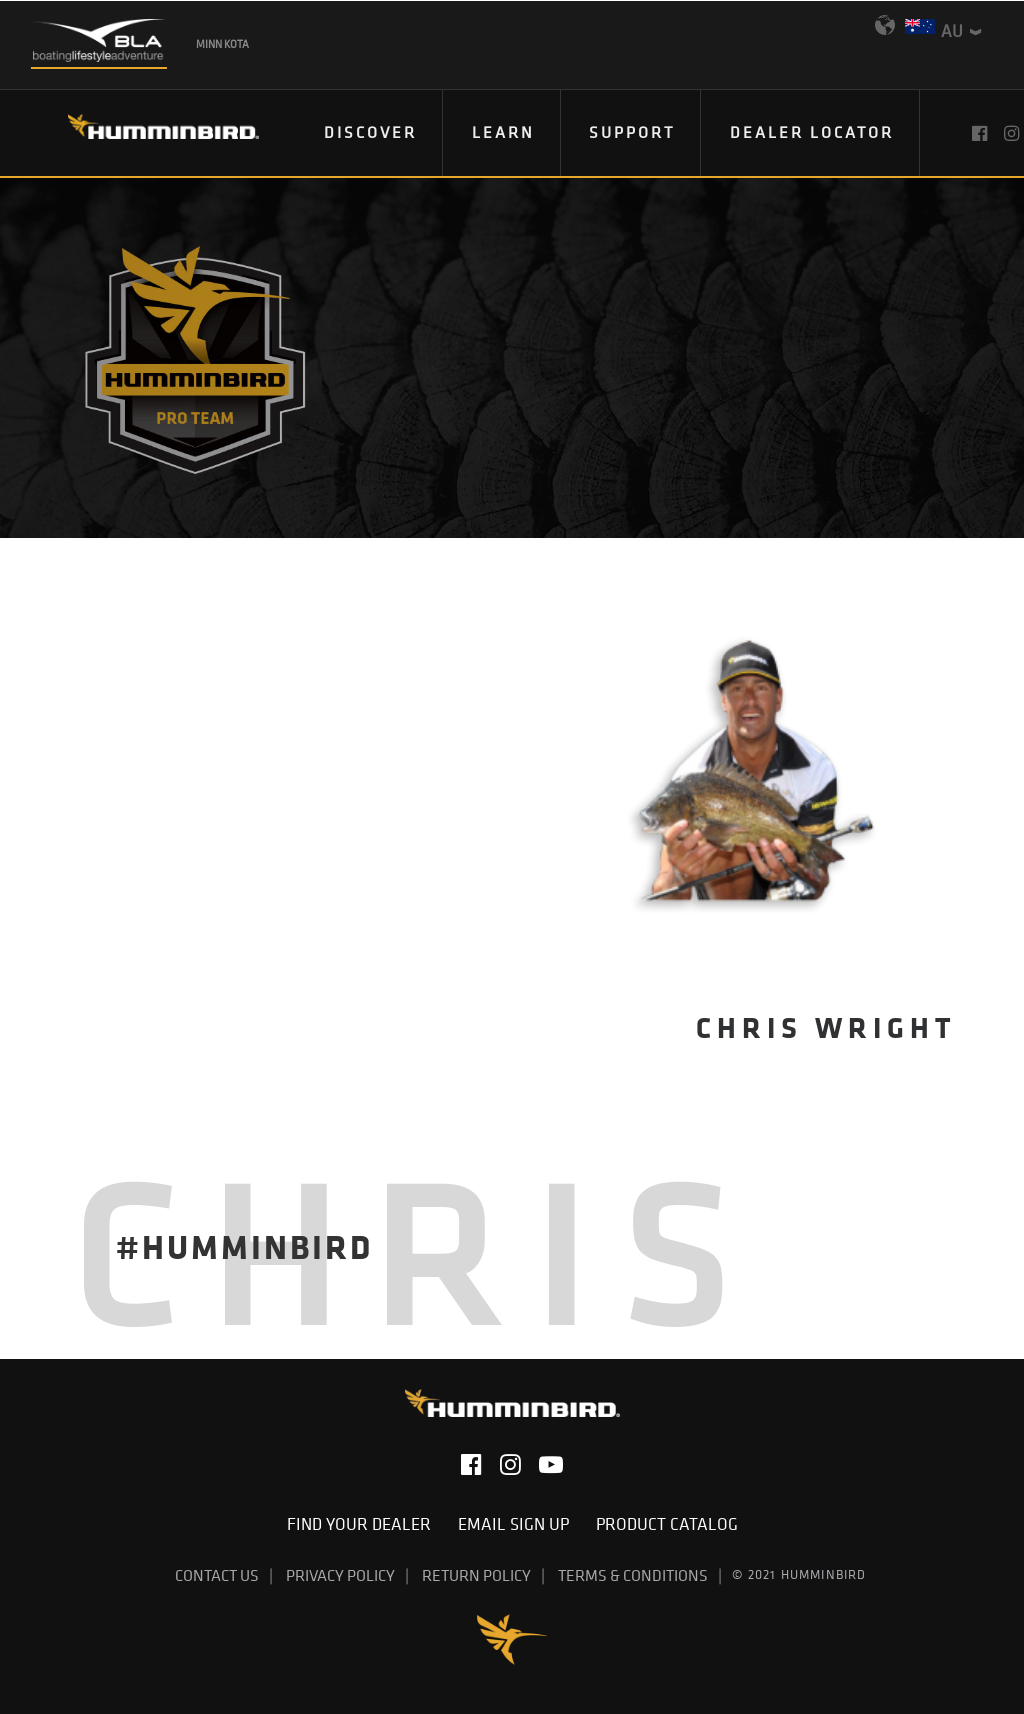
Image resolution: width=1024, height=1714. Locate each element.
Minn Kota (222, 44)
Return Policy (476, 1575)
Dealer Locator (812, 132)
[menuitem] (371, 133)
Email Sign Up (519, 1524)
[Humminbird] (145, 133)
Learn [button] (503, 132)
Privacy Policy (340, 1575)
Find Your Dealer (365, 1524)
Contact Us (217, 1575)
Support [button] (632, 132)
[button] (981, 133)
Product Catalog (667, 1524)
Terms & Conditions (633, 1575)
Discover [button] (370, 132)
